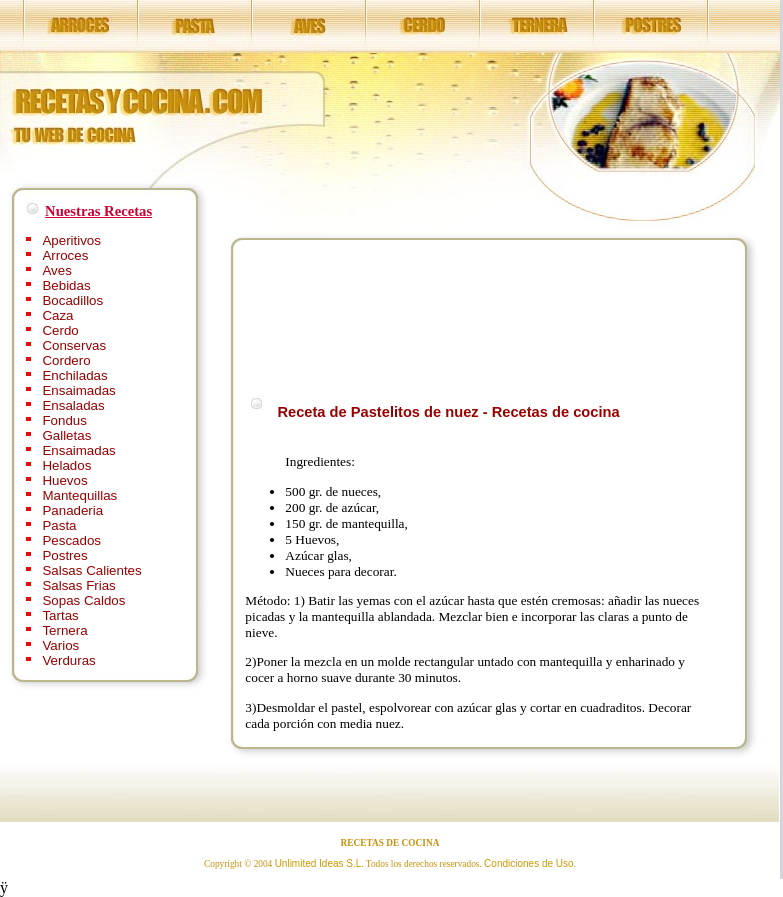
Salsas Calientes (91, 570)
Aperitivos (71, 240)
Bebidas (66, 285)
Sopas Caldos (83, 600)
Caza (57, 315)
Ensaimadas (78, 390)
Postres (64, 555)
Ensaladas (73, 405)
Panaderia (72, 510)
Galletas (66, 435)
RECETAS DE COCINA (390, 843)
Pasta (59, 525)
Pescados (71, 540)
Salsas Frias (78, 585)
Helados (66, 465)
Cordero (66, 360)
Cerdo (60, 330)
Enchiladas (74, 375)
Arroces (65, 255)
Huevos (64, 480)
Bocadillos (72, 300)
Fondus (64, 420)
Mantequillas (79, 495)
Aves (56, 270)
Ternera (64, 630)
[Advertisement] (309, 314)
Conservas (74, 345)
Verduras (68, 660)
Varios (60, 645)
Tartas (60, 615)
